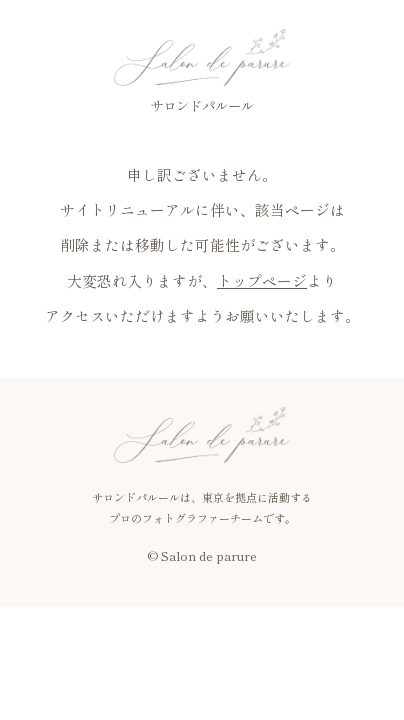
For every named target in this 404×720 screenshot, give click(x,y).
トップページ (262, 280)
